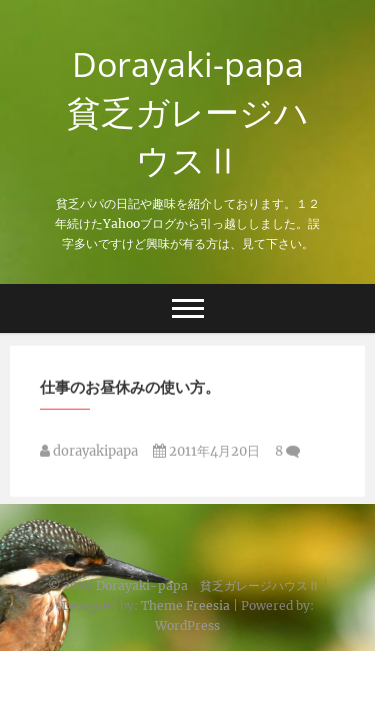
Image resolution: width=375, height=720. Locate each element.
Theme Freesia (185, 605)
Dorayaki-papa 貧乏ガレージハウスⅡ (194, 112)
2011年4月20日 (206, 453)
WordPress (187, 625)
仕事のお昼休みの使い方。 (130, 389)
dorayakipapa (89, 453)
